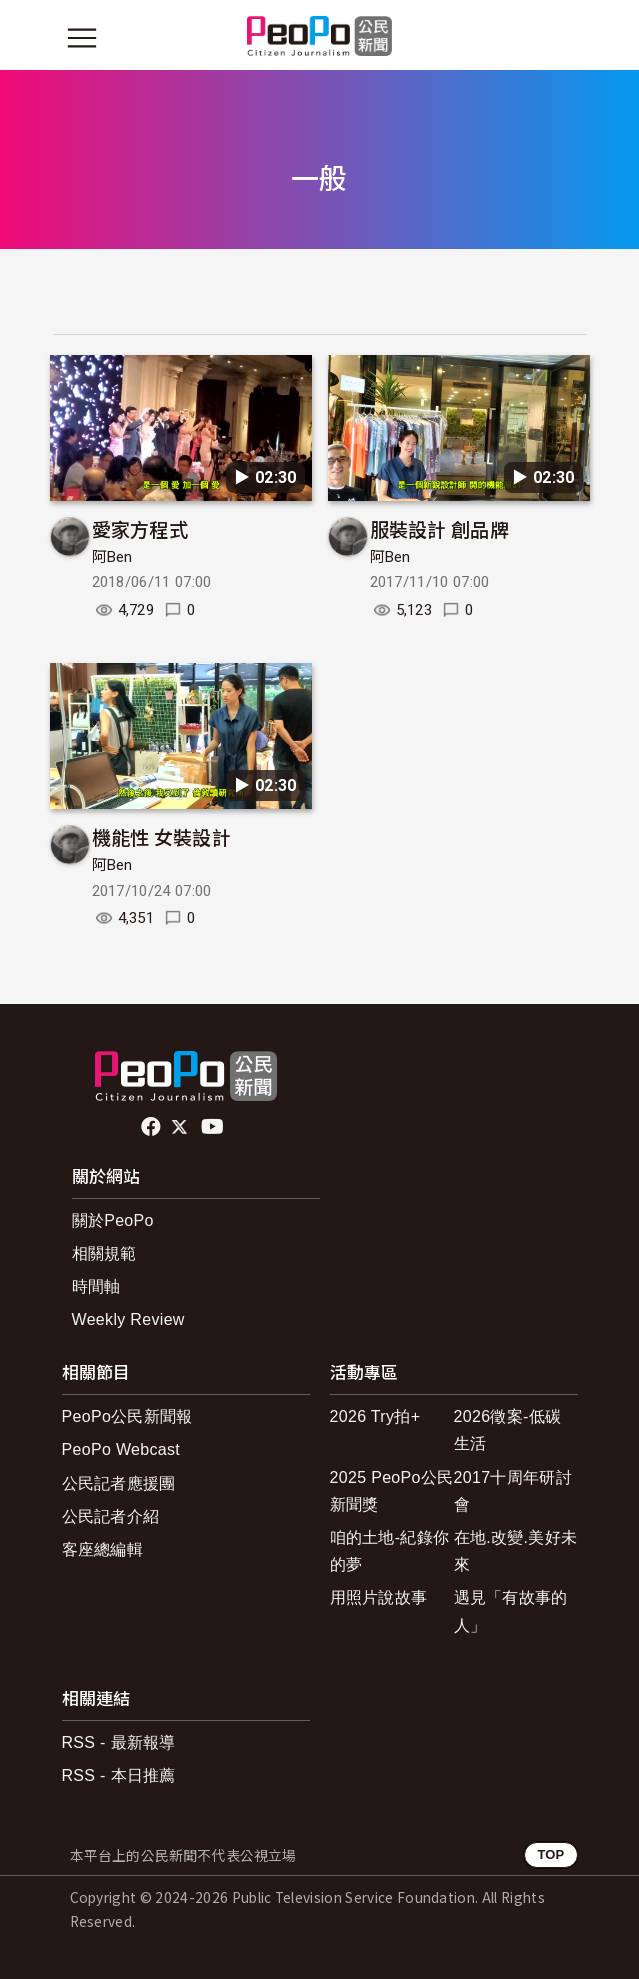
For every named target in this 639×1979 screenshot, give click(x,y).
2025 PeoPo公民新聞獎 (392, 1491)
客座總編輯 (103, 1549)
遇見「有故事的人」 (511, 1611)
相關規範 (104, 1253)
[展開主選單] (82, 38)
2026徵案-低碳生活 (508, 1430)
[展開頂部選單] (558, 38)
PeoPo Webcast (121, 1449)
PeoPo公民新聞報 (127, 1416)
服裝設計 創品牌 (440, 528)
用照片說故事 (379, 1597)
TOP (550, 1854)
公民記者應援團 (119, 1483)
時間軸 (96, 1286)
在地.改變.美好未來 (516, 1551)
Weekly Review (128, 1319)
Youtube (214, 1127)
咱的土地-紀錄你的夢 (390, 1551)
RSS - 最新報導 (119, 1742)
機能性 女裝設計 (162, 836)
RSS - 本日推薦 (119, 1775)
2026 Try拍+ (375, 1416)
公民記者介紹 (111, 1516)
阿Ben (112, 557)
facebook (152, 1127)
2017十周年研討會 (513, 1491)
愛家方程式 (140, 528)
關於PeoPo (113, 1220)
